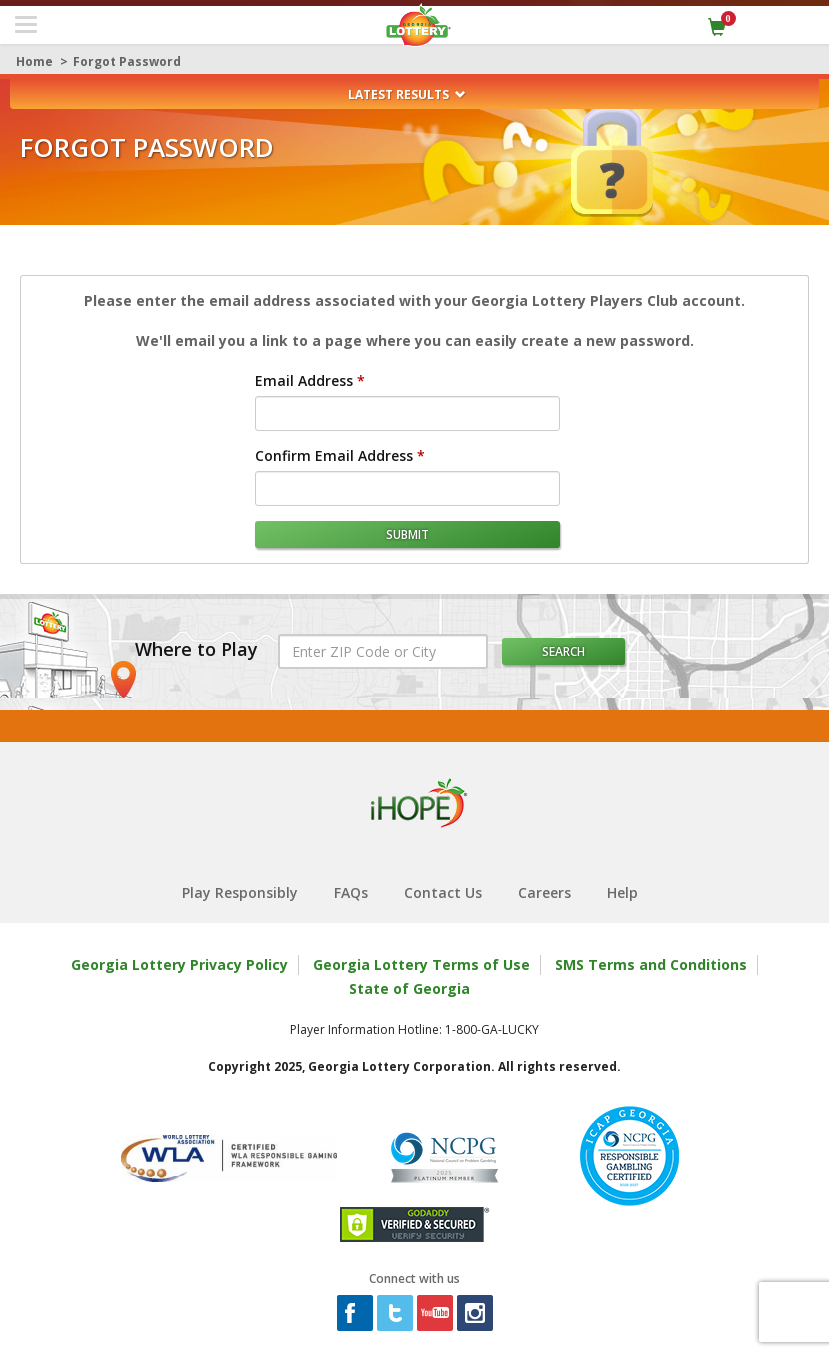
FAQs (351, 892)
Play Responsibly (240, 892)
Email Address (304, 380)
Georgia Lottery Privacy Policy (179, 964)
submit (407, 534)
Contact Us (443, 892)
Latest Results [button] (407, 94)
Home (34, 61)
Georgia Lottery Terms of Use (421, 964)
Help (622, 892)
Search (563, 651)
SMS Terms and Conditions (651, 964)
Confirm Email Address (334, 455)
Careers (544, 892)
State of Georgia (409, 988)
